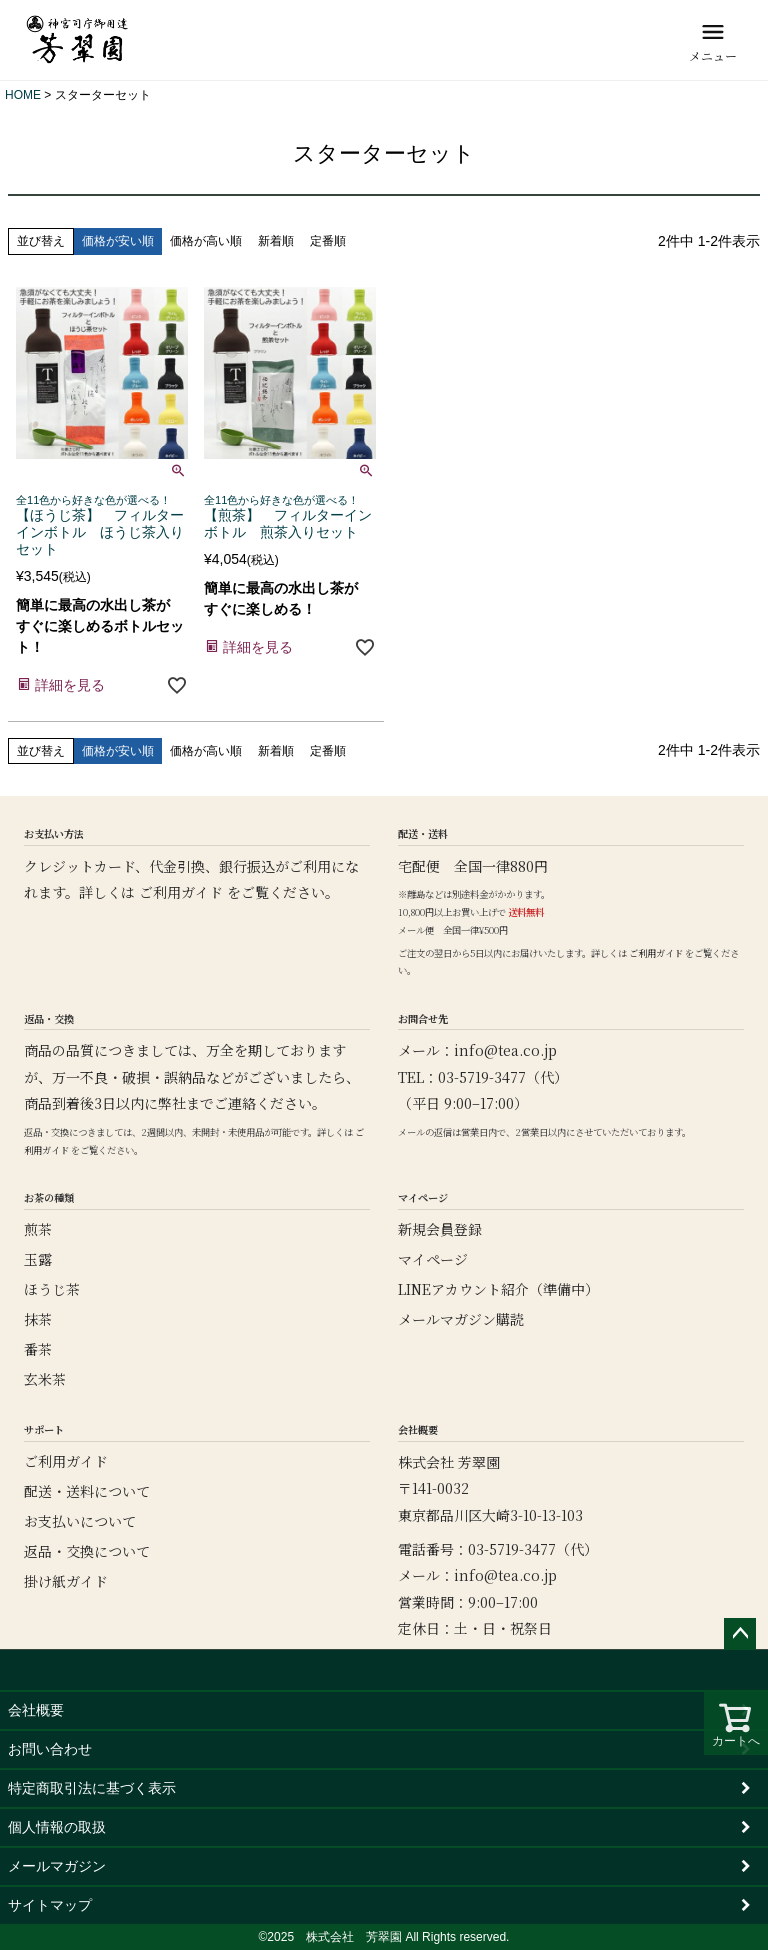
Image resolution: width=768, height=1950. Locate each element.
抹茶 (38, 1319)
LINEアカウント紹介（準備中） (498, 1289)
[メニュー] (713, 40)
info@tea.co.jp (505, 1050)
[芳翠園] (77, 40)
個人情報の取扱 (57, 1827)
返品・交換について (87, 1551)
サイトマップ (50, 1905)
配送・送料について (87, 1491)
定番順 (328, 241)
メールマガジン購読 (461, 1319)
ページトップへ (740, 1634)
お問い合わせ (50, 1749)
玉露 (38, 1259)
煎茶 (38, 1229)
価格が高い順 (206, 241)
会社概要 (36, 1710)
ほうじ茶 (52, 1289)
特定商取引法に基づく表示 (92, 1788)
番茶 (38, 1349)
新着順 (276, 241)
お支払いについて (80, 1521)
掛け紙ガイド (66, 1581)
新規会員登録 (440, 1229)
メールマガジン (57, 1866)
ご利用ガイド (181, 892)
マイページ (433, 1259)
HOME (23, 95)
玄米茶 (45, 1379)
